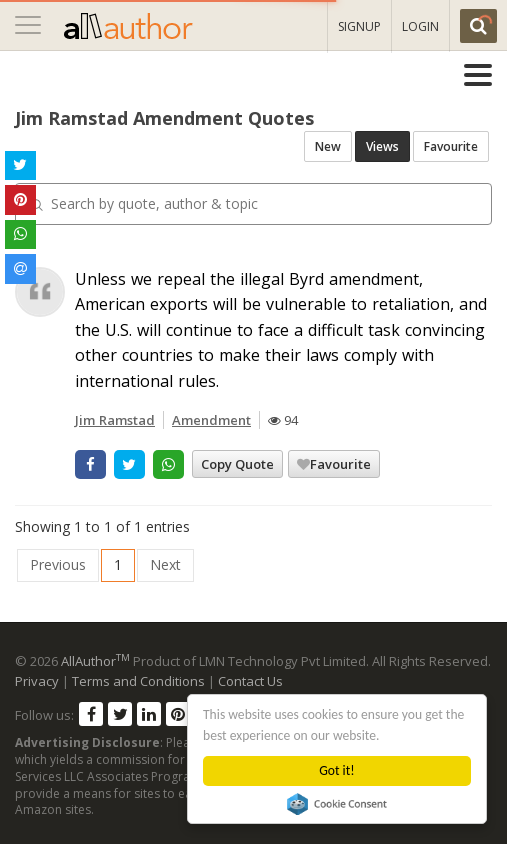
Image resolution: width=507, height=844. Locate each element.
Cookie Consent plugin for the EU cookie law (338, 804)
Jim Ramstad (115, 420)
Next (165, 564)
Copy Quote (237, 464)
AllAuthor (95, 661)
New (328, 146)
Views (382, 146)
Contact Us (250, 681)
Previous (58, 564)
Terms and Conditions (138, 681)
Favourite (451, 146)
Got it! (337, 770)
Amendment (211, 420)
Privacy (37, 681)
